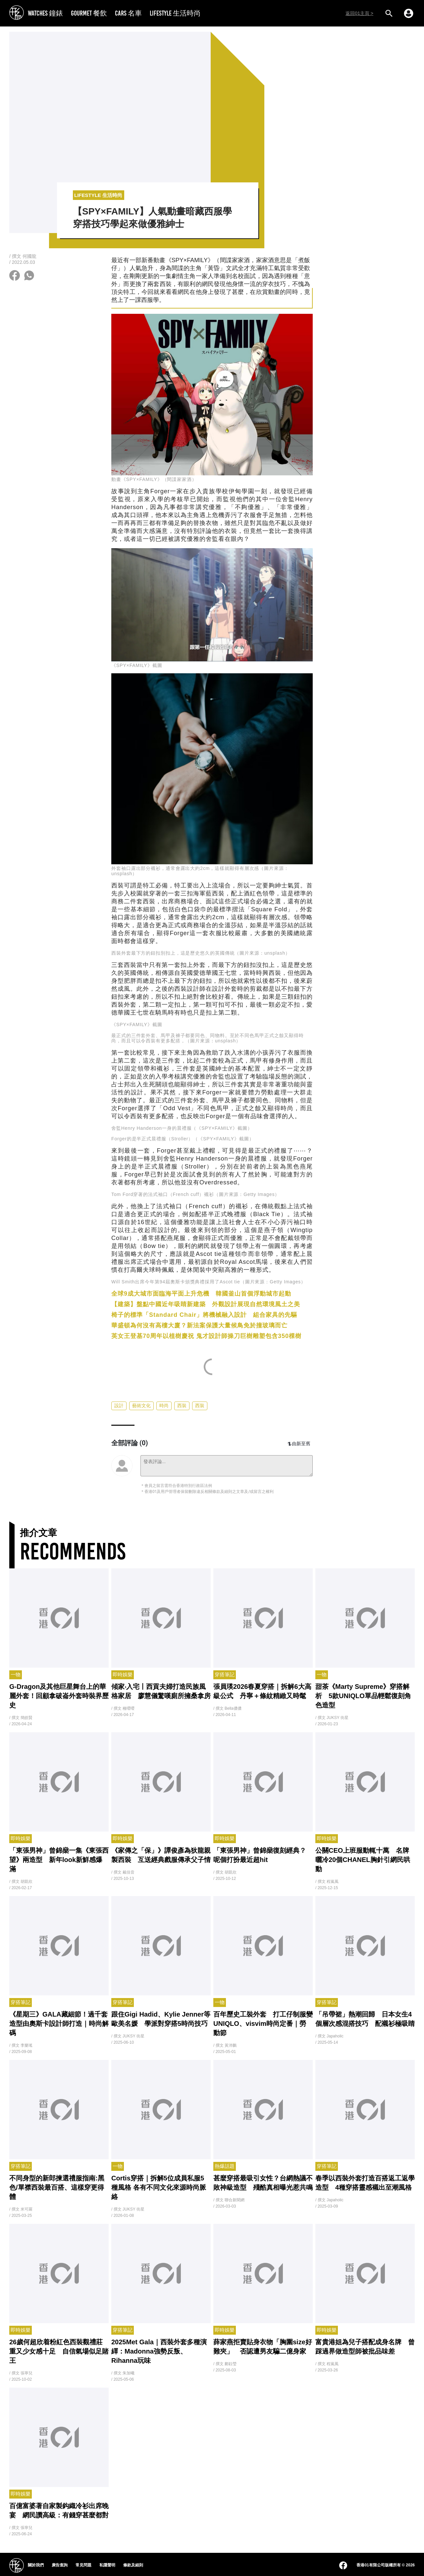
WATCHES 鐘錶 (45, 13)
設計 (119, 1405)
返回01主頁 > (359, 13)
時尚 (164, 1405)
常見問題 (83, 2565)
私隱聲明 (107, 2565)
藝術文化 (141, 1405)
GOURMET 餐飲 (89, 13)
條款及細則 (133, 2565)
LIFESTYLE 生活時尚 (175, 13)
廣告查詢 (60, 2565)
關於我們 (36, 2565)
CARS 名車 (128, 13)
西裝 (181, 1405)
